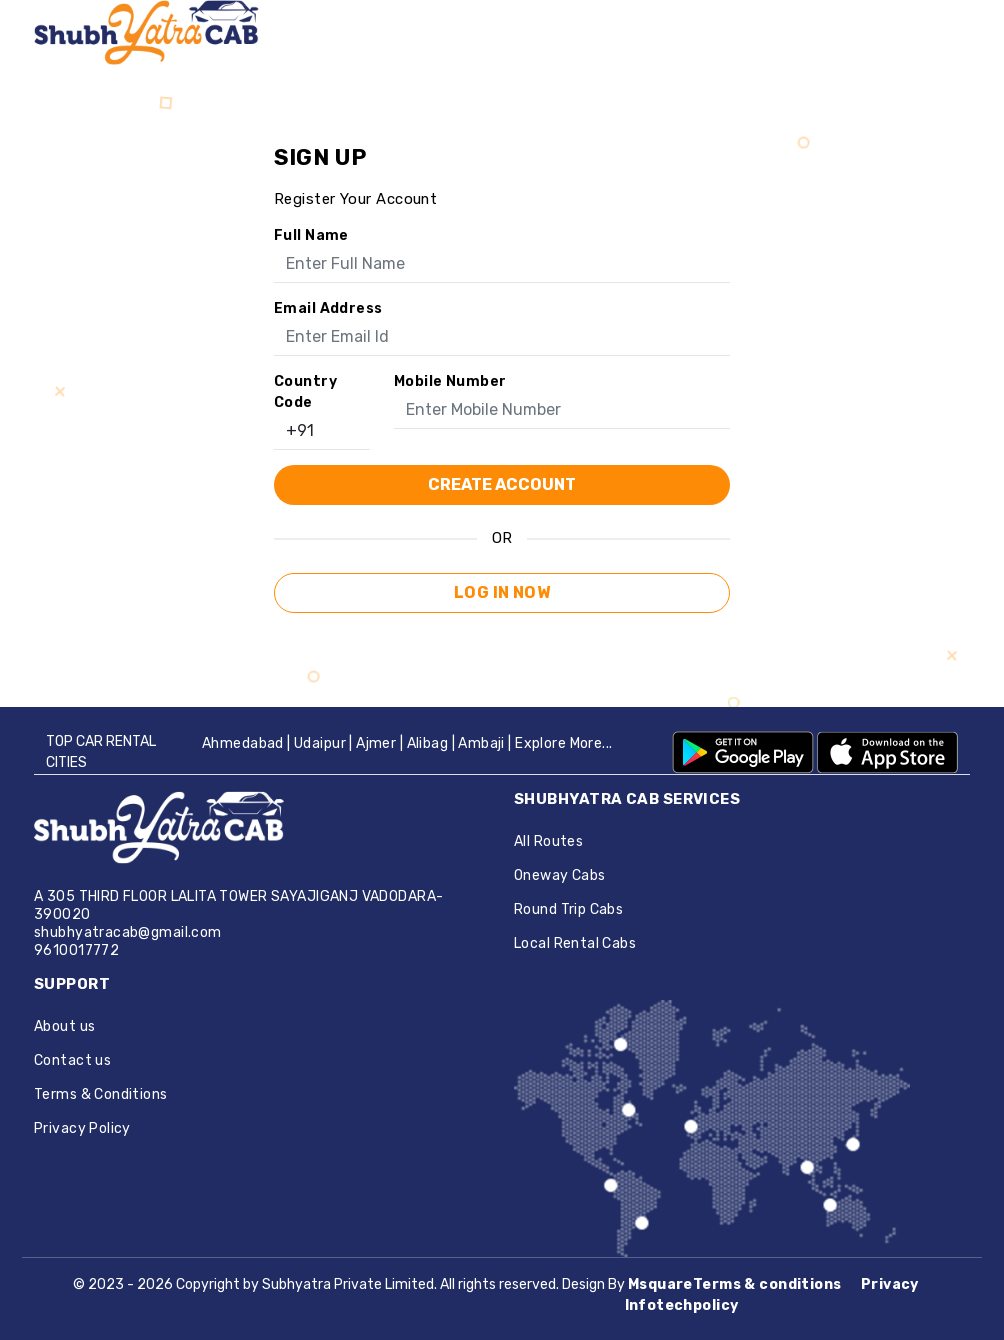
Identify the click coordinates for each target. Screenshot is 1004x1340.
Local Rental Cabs (575, 943)
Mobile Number (450, 381)
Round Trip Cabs (568, 909)
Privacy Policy (82, 1128)
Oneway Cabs (560, 875)
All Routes (548, 841)
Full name (311, 235)
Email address (328, 308)
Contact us (72, 1060)
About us (64, 1026)
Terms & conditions (769, 1284)
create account (502, 484)
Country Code (305, 392)
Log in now (502, 592)
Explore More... (563, 743)
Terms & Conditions (101, 1094)
